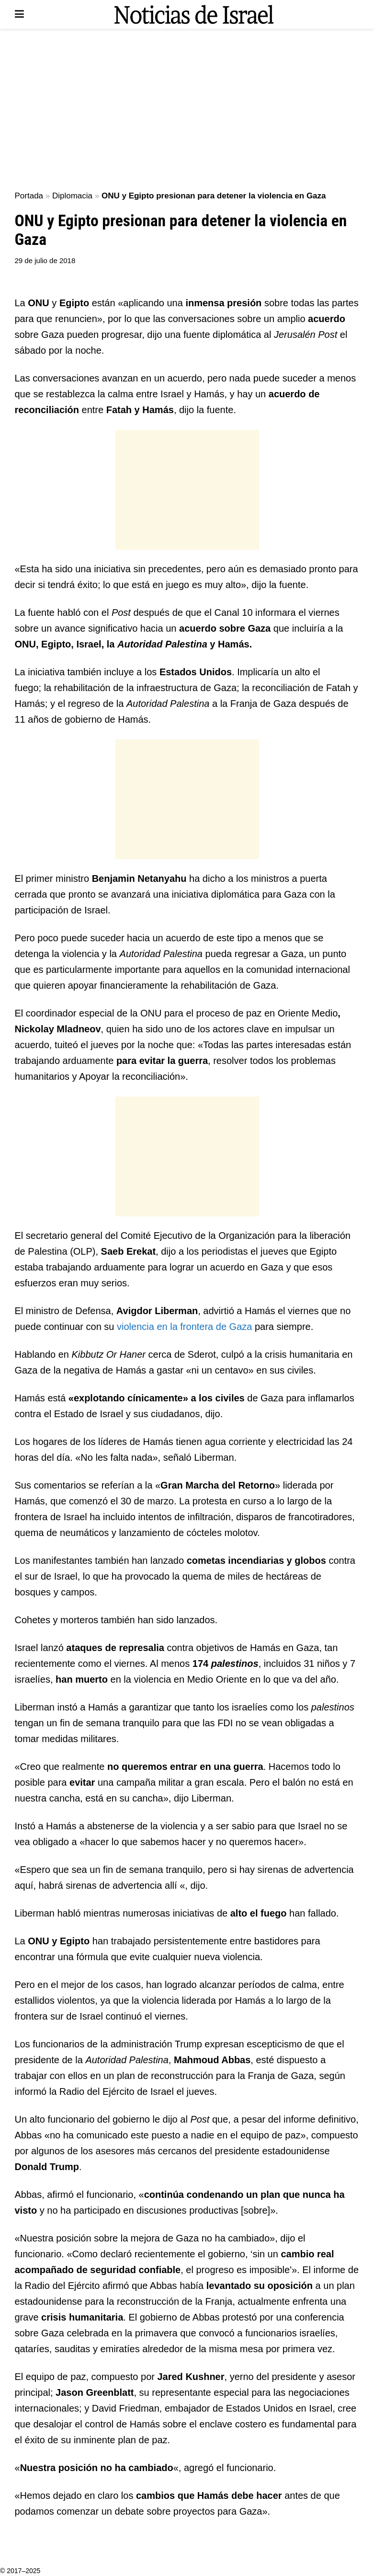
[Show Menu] (19, 14)
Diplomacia (72, 195)
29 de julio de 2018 (45, 260)
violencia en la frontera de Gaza (184, 1326)
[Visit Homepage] (193, 14)
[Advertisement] (187, 110)
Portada (29, 195)
